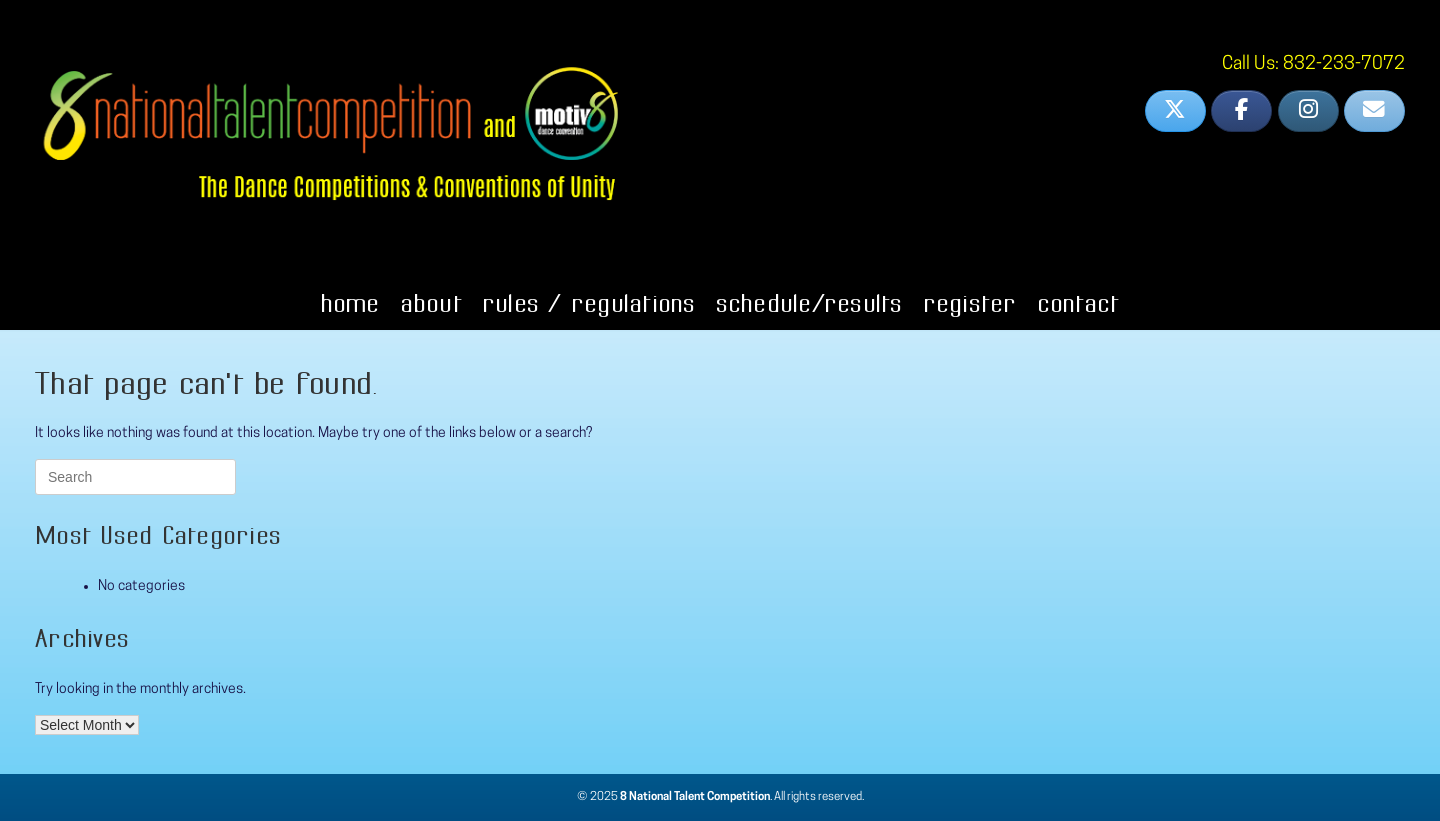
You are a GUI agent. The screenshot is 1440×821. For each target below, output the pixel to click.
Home (350, 304)
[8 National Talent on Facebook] (1241, 111)
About (431, 304)
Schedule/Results (809, 304)
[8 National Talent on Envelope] (1374, 111)
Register (970, 304)
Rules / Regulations (589, 304)
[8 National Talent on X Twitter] (1175, 111)
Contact (1078, 304)
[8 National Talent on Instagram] (1308, 111)
